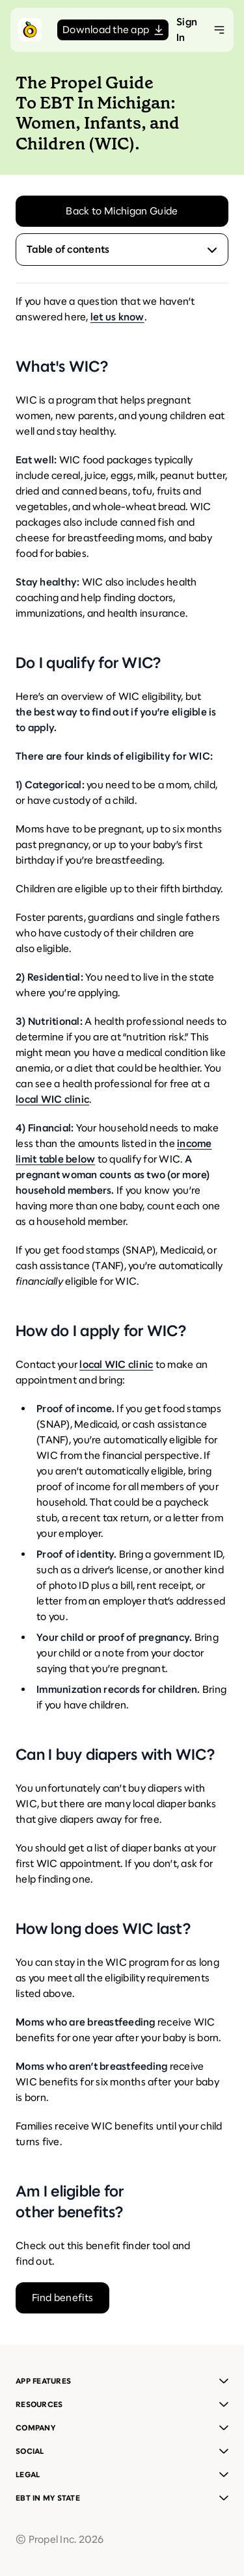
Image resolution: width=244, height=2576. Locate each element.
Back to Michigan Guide (122, 211)
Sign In (186, 30)
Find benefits (62, 2297)
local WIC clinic (52, 1099)
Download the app (112, 29)
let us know (117, 317)
